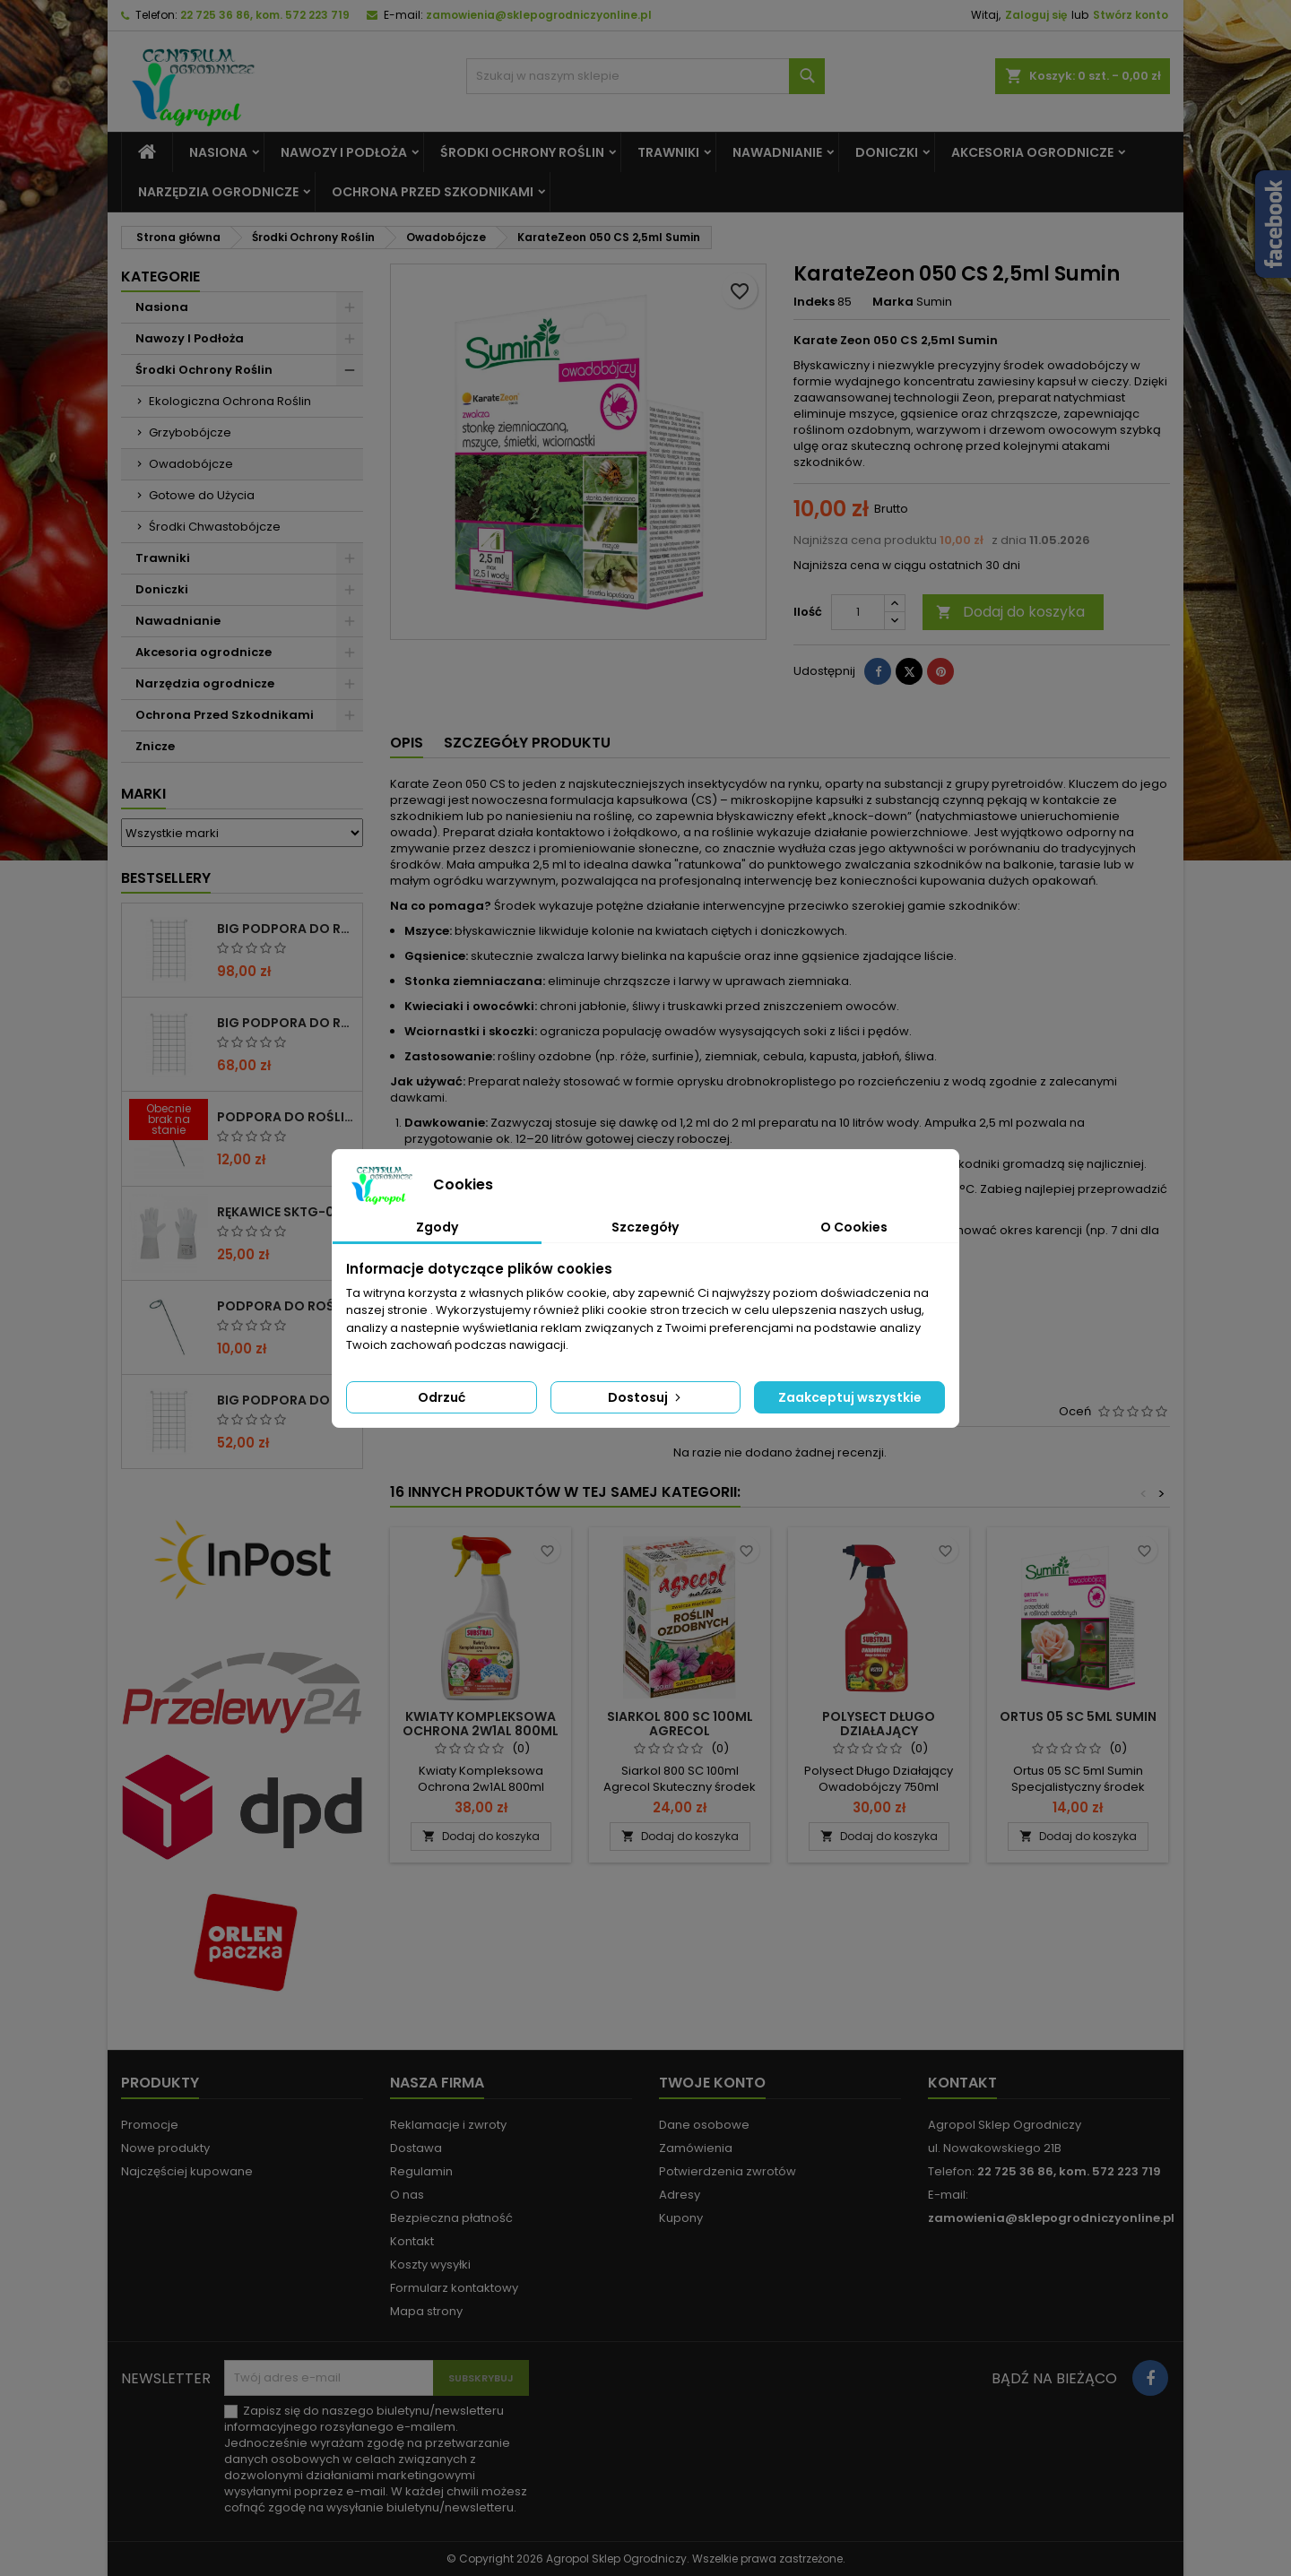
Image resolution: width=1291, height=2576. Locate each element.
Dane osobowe (704, 2124)
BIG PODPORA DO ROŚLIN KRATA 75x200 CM (286, 1023)
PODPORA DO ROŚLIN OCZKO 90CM (286, 1306)
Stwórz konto (1130, 14)
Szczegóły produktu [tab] (527, 742)
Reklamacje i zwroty (448, 2124)
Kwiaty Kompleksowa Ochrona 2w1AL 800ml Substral (481, 1730)
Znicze (155, 746)
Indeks (814, 302)
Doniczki (886, 152)
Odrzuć (441, 1397)
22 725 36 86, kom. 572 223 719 (265, 14)
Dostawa (416, 2148)
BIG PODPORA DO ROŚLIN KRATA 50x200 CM (286, 1400)
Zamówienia (695, 2148)
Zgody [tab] (437, 1227)
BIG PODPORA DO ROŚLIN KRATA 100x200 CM (286, 928)
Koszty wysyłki (430, 2264)
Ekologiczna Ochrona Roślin (230, 401)
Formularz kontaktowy (454, 2287)
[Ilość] (858, 612)
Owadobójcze (191, 463)
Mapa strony (426, 2311)
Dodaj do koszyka (1010, 611)
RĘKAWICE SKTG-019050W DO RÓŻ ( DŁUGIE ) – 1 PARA (286, 1212)
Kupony (681, 2217)
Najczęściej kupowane (187, 2171)
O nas (407, 2194)
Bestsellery (166, 878)
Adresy (679, 2194)
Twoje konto (712, 2082)
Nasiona (218, 152)
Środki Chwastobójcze (215, 526)
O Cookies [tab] (854, 1227)
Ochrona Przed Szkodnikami (432, 192)
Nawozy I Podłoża (344, 152)
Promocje (149, 2124)
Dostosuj (646, 1397)
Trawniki (668, 152)
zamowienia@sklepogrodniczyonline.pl (539, 14)
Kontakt (412, 2241)
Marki (143, 793)
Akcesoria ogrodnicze (1032, 152)
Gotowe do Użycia (202, 495)
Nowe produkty (165, 2148)
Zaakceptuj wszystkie (850, 1397)
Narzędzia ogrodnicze (218, 192)
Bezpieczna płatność (451, 2217)
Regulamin (421, 2171)
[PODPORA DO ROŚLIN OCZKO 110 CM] (168, 1121)
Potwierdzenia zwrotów (727, 2171)
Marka (893, 302)
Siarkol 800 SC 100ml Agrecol (680, 1723)
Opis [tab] (406, 742)
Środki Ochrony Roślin (522, 152)
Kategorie (160, 276)
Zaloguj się (1036, 14)
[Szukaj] (645, 76)
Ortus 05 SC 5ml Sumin (1078, 1716)
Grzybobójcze (190, 432)
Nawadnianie (777, 152)
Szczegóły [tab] (645, 1227)
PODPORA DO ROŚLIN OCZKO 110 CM (286, 1117)
